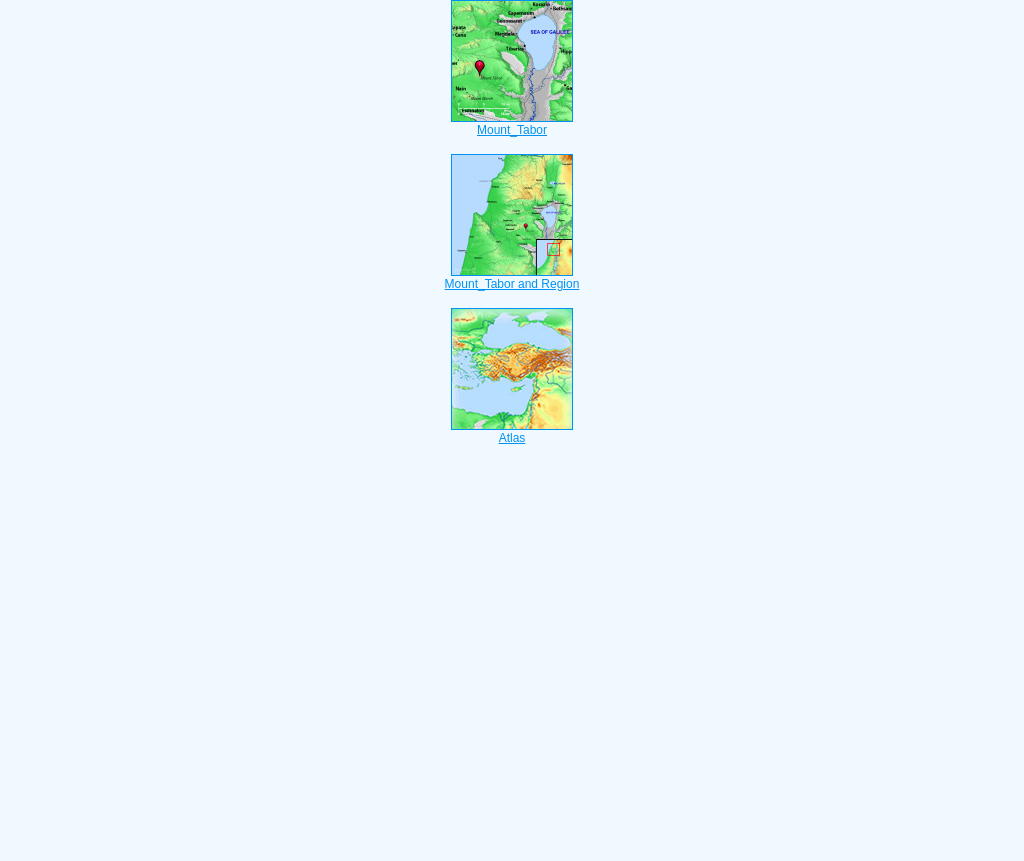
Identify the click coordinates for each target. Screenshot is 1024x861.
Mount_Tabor (512, 124)
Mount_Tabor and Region (512, 278)
